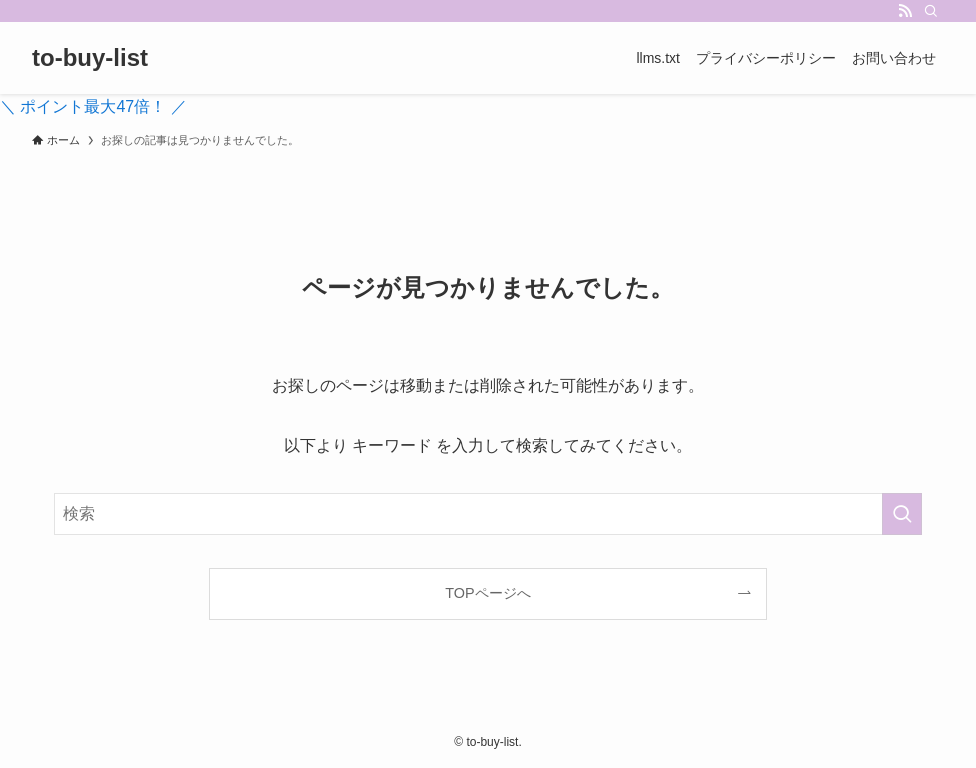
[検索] (931, 11)
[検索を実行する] (902, 514)
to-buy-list (90, 58)
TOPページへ (487, 593)
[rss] (905, 11)
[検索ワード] (488, 514)
